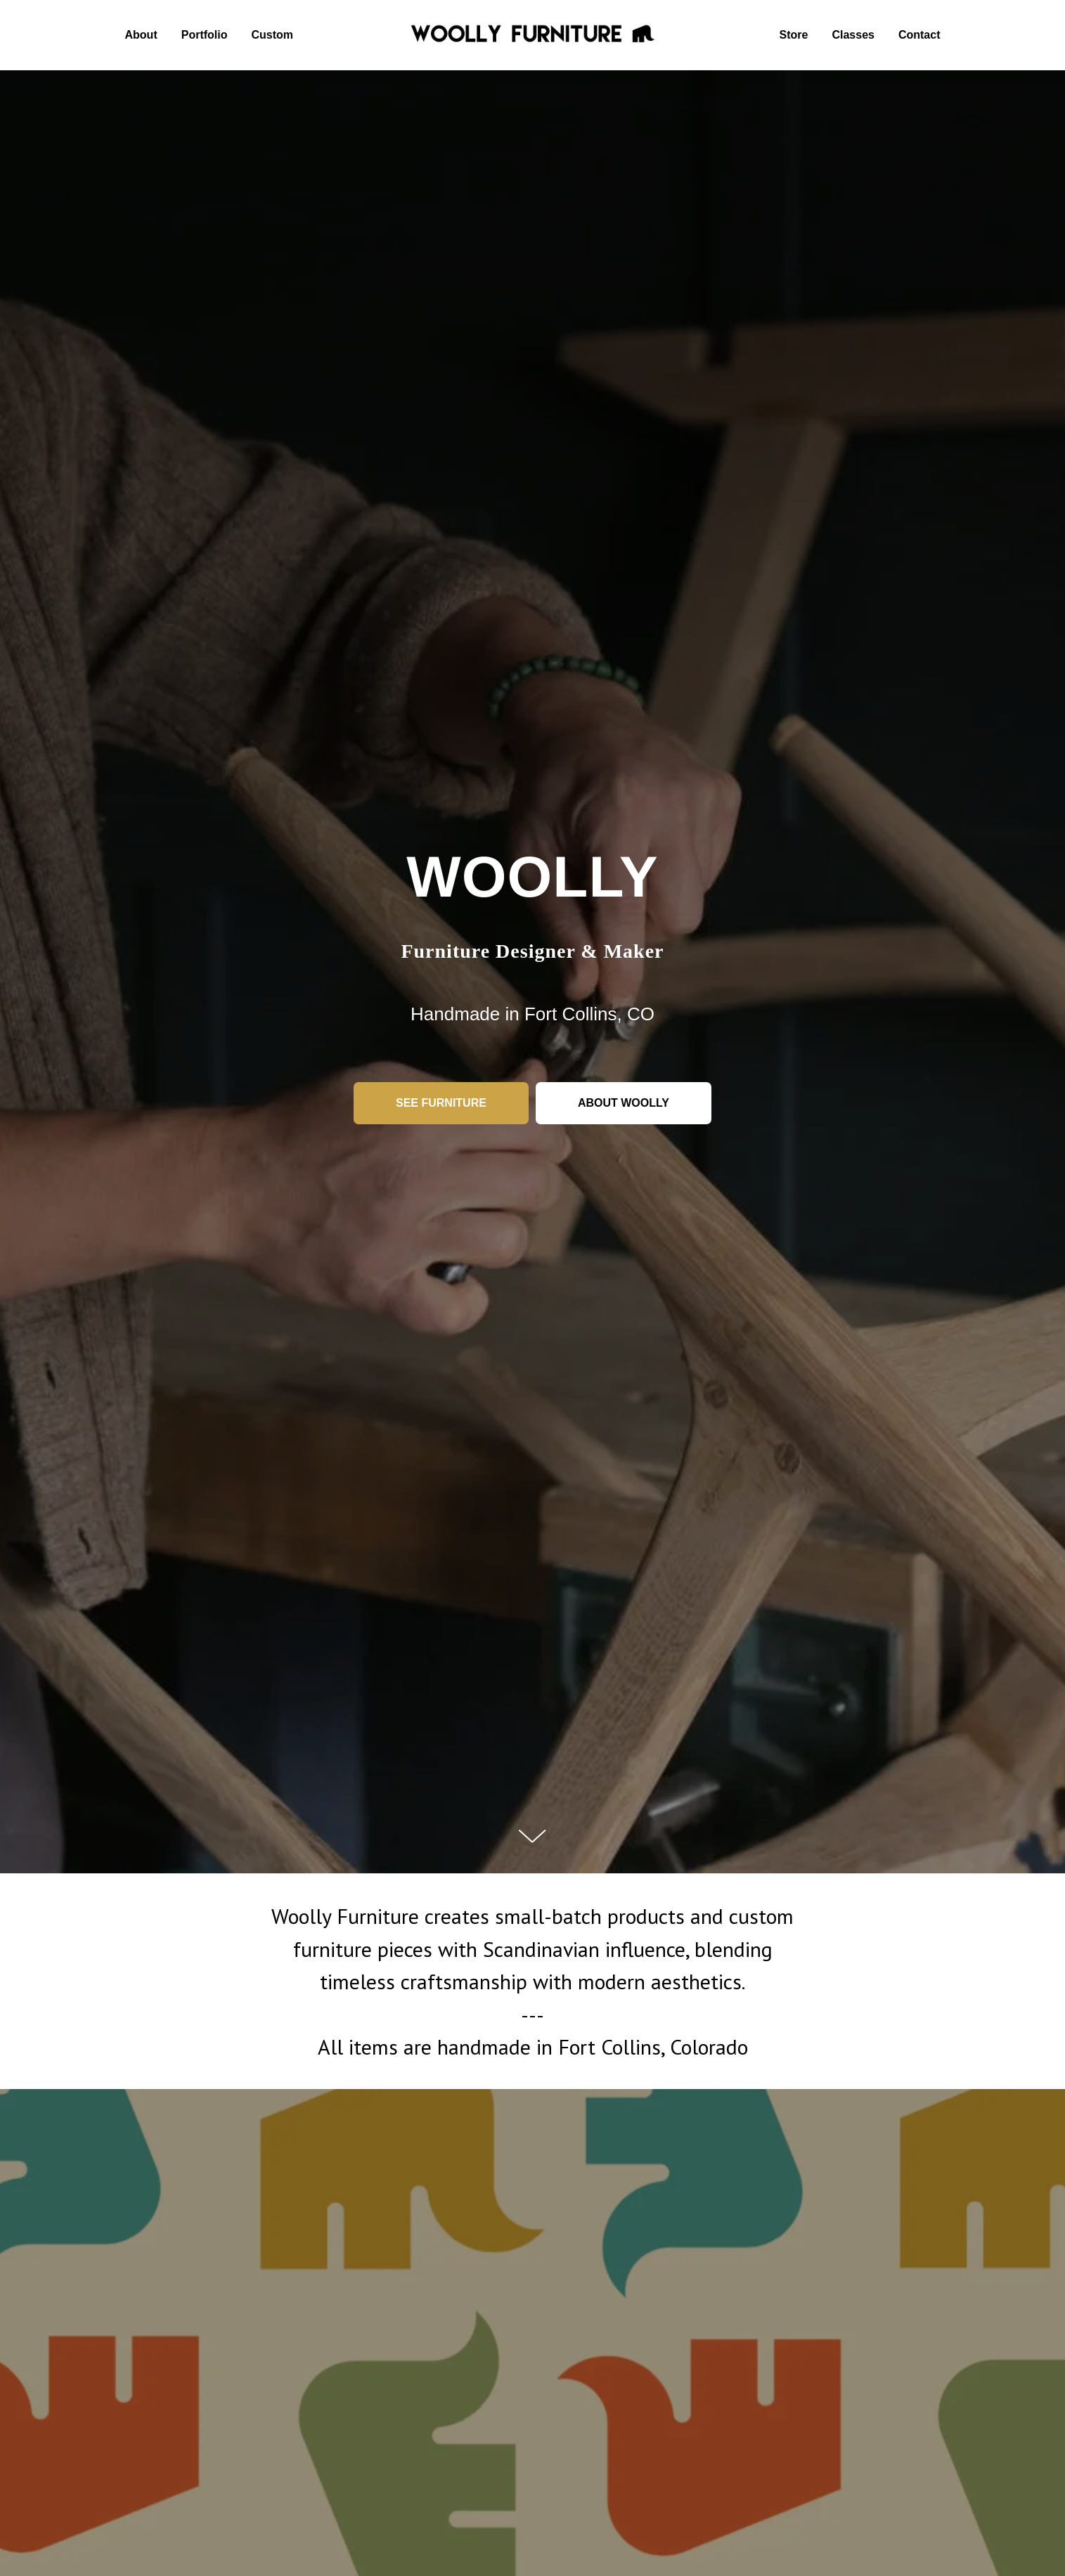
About (141, 35)
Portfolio (204, 35)
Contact (919, 35)
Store (794, 35)
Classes (853, 35)
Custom (272, 35)
